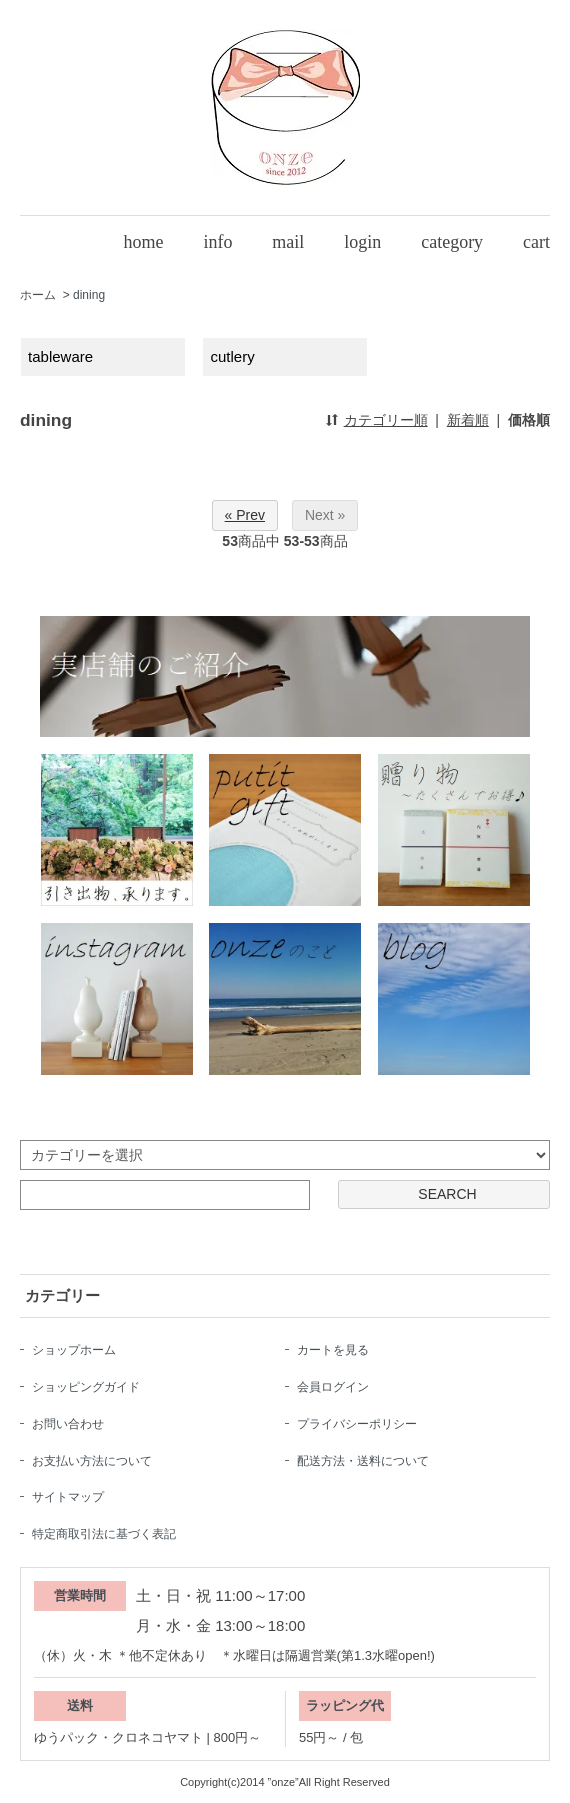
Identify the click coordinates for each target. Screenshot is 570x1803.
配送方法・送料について (363, 1461)
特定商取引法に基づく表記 (104, 1534)
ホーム (38, 295)
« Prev (245, 515)
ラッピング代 (345, 1705)
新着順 (468, 420)
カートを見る (333, 1350)
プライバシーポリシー (357, 1424)
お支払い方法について (92, 1461)
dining (89, 295)
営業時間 (80, 1595)
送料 (80, 1705)
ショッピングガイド (86, 1387)
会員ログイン (333, 1387)
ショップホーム (74, 1350)
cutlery (233, 356)
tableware (60, 356)
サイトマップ (68, 1497)
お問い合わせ (68, 1424)
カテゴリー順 (386, 420)
